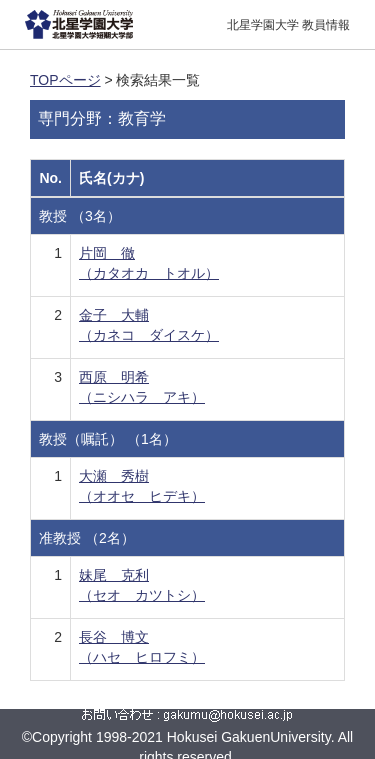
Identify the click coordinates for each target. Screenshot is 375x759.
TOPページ (65, 80)
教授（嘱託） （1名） (108, 439)
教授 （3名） (80, 216)
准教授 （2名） (87, 538)
